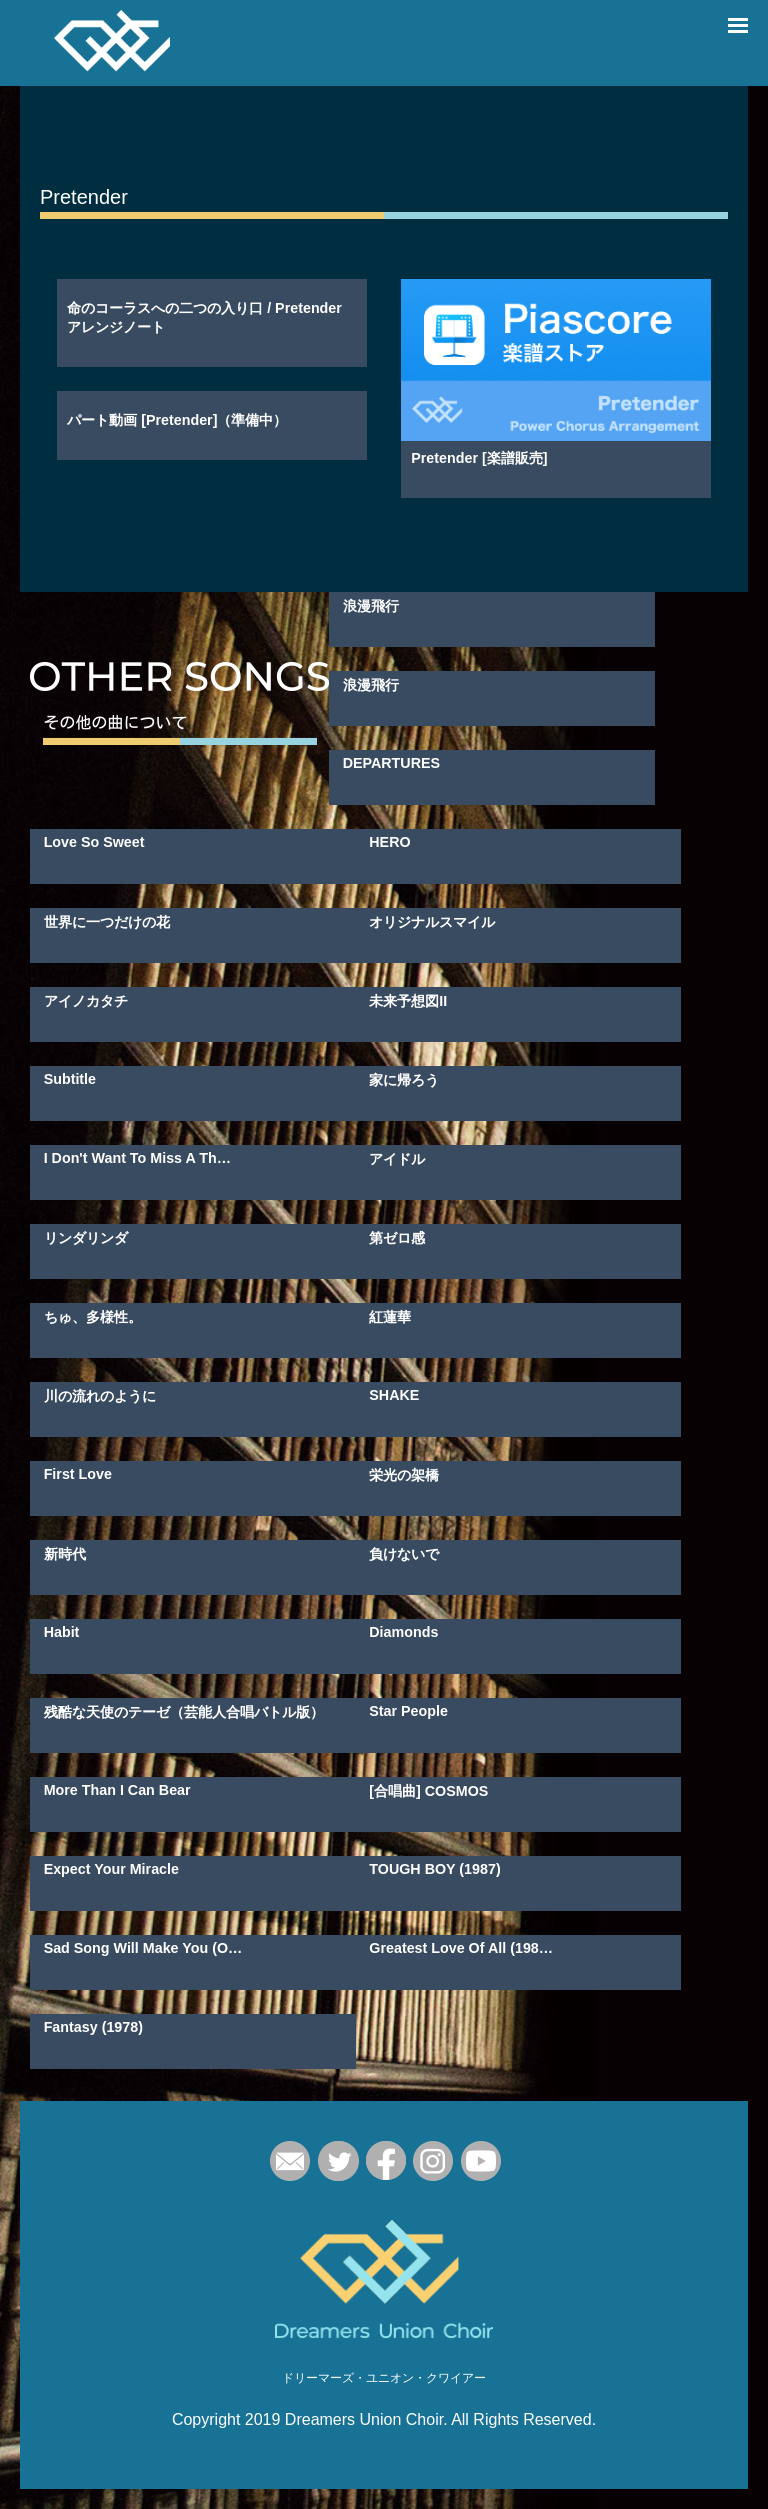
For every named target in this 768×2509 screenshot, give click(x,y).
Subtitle (70, 1079)
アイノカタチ (86, 1001)
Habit (62, 1632)
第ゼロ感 (397, 1238)
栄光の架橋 (404, 1475)
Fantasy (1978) (93, 2027)
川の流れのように (100, 1396)
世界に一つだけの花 (107, 922)
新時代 (65, 1554)
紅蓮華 (390, 1317)
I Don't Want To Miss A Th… (137, 1158)
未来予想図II (408, 1001)
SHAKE (394, 1395)
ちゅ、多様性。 (93, 1317)
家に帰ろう (404, 1080)
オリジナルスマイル (432, 922)
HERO (389, 842)
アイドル (397, 1159)
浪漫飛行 (371, 606)
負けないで (404, 1554)
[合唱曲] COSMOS (428, 1791)
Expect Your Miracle (111, 1869)
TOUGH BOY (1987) (434, 1869)
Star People (408, 1711)
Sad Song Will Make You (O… (143, 1948)
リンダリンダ (86, 1238)
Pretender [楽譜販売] (479, 458)
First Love (78, 1474)
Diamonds (403, 1632)
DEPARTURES (391, 763)
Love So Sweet (94, 842)
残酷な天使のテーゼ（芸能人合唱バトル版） (184, 1712)
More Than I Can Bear (117, 1790)
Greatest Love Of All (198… (461, 1948)
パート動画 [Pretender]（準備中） (177, 420)
